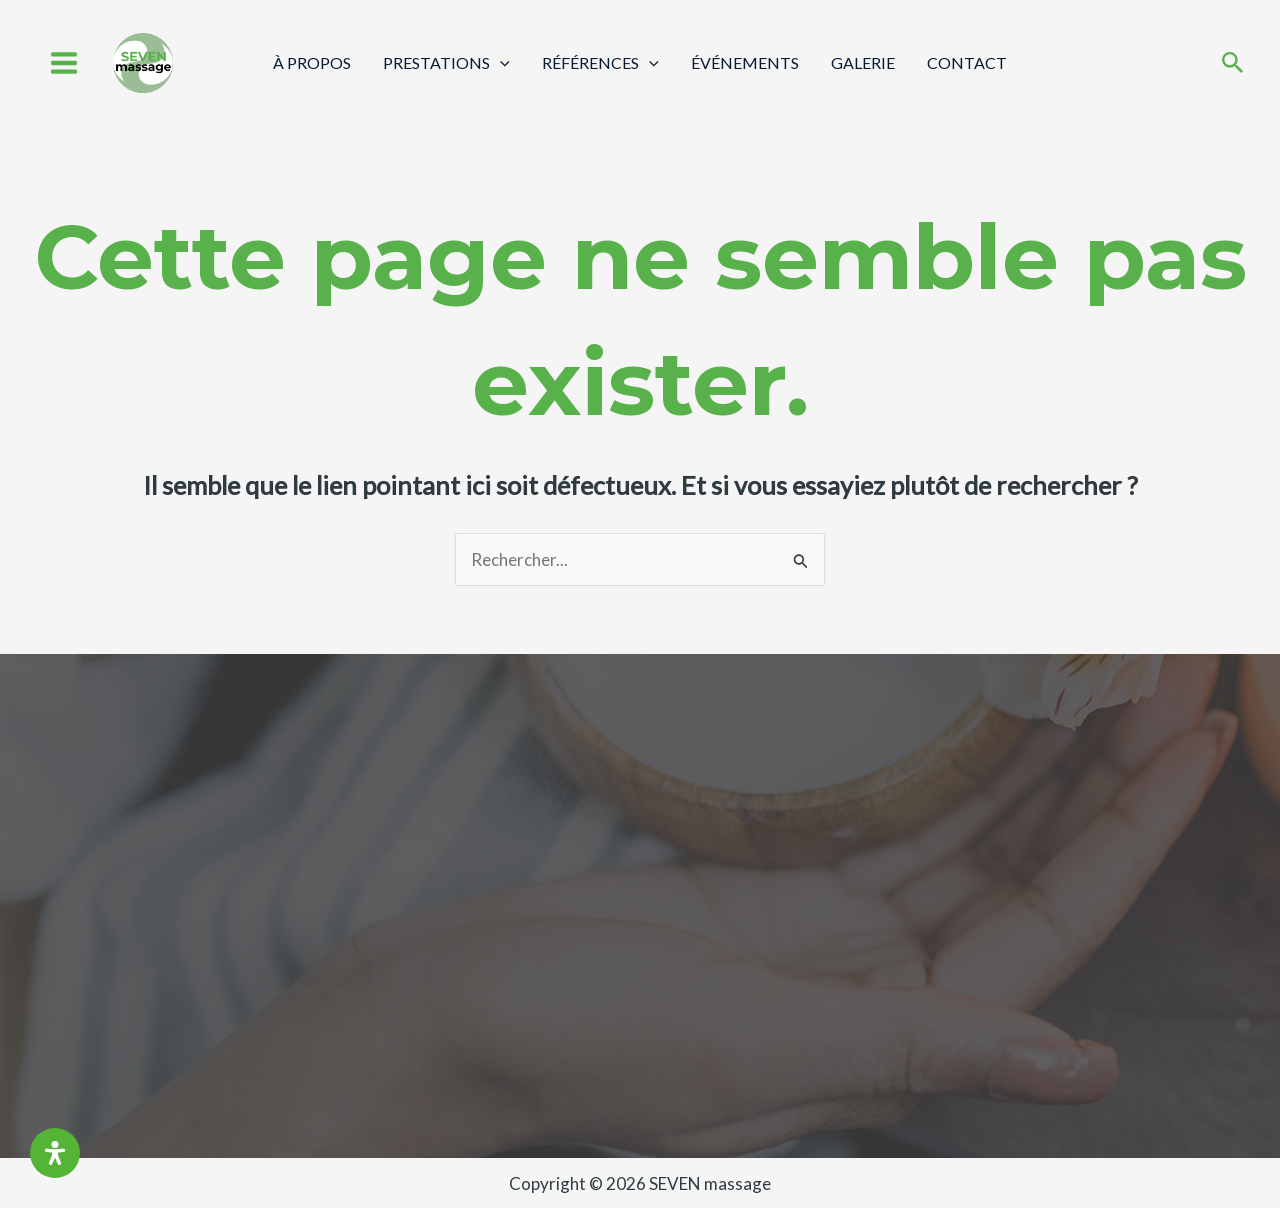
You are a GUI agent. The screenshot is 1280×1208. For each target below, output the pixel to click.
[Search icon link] (1233, 64)
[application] (500, 62)
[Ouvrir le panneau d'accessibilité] (55, 1153)
